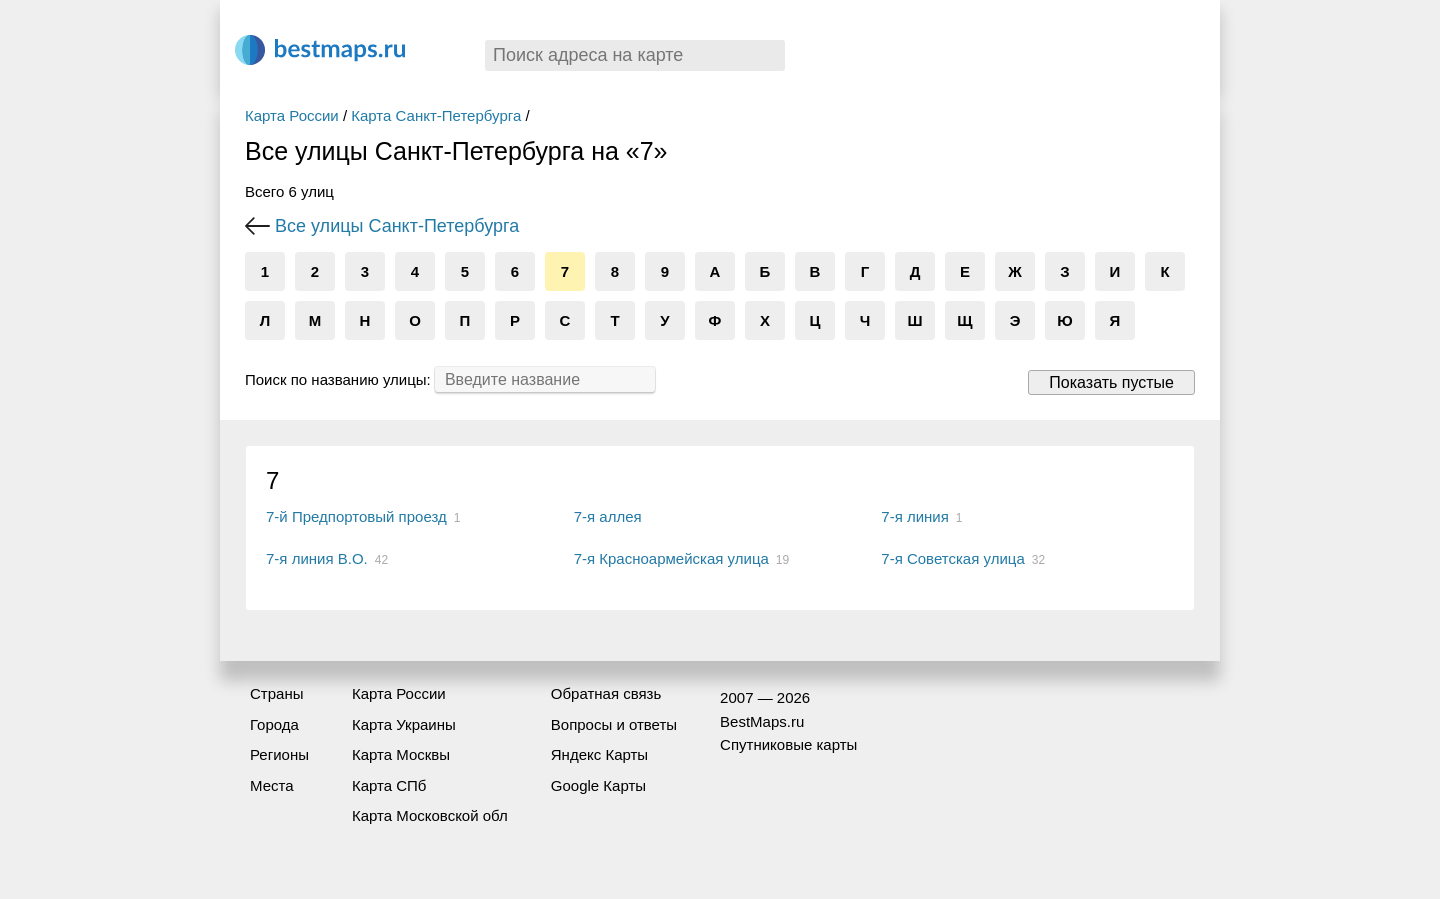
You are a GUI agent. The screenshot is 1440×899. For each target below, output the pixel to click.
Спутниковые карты (788, 744)
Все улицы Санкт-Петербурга (397, 226)
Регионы (279, 754)
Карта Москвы (401, 754)
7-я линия (915, 516)
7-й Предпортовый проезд (356, 516)
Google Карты (598, 785)
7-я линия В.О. (317, 558)
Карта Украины (404, 724)
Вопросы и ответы (614, 724)
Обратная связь (606, 693)
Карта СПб (389, 785)
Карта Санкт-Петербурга (436, 115)
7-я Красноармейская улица (671, 558)
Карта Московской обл (430, 815)
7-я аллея (608, 516)
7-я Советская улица (952, 558)
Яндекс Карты (599, 754)
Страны (276, 693)
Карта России (292, 115)
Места (272, 785)
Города (274, 724)
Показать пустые (1111, 382)
